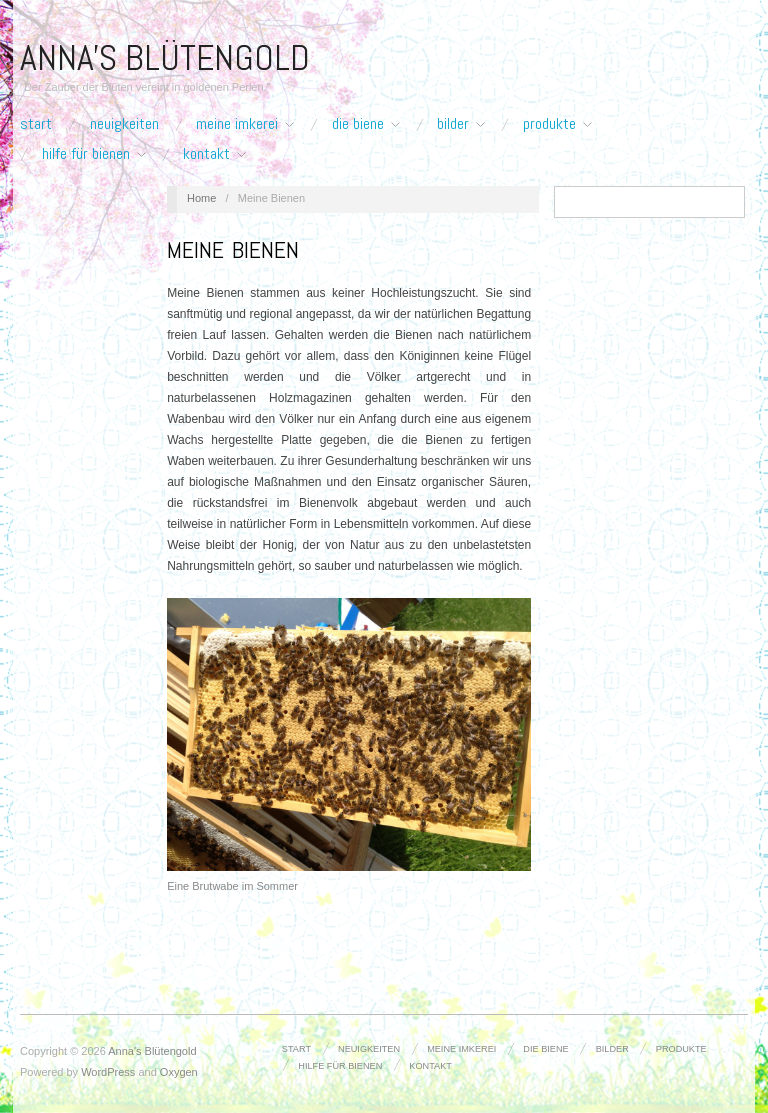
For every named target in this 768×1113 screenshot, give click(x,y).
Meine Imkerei (245, 124)
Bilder (461, 124)
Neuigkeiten (124, 124)
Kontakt (214, 154)
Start (36, 124)
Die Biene (366, 124)
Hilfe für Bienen (94, 154)
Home (201, 198)
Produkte (557, 124)
